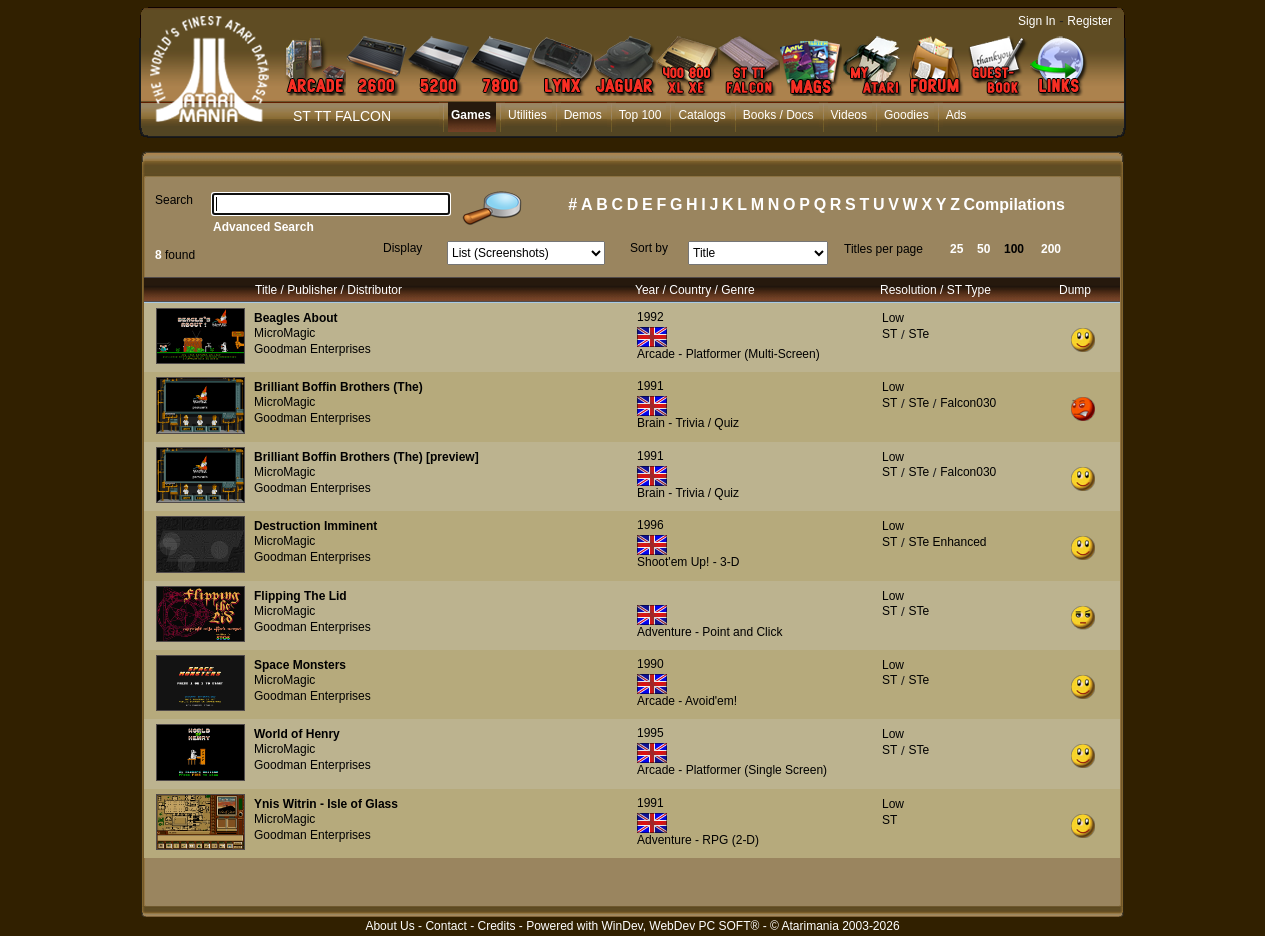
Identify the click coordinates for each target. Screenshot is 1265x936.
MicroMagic (284, 333)
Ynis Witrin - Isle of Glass (326, 804)
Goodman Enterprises (312, 349)
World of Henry (297, 734)
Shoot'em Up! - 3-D (688, 562)
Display (402, 248)
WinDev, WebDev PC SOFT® (681, 926)
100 (1014, 249)
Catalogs (701, 115)
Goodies (906, 115)
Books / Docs (778, 115)
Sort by (649, 248)
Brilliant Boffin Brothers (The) (338, 387)
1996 (650, 525)
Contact (445, 926)
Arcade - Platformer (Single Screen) (732, 770)
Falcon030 (968, 403)
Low (893, 318)
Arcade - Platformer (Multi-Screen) (728, 354)
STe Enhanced (947, 542)
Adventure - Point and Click (709, 632)
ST (889, 334)
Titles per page (883, 249)
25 (956, 249)
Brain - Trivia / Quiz (688, 423)
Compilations (1014, 204)
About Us (389, 926)
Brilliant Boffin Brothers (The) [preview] (366, 457)
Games (471, 115)
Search (174, 200)
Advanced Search (263, 227)
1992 (650, 317)
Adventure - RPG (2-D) (698, 840)
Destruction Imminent (315, 526)
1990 (650, 664)
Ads (956, 115)
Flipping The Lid (300, 596)
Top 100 (640, 115)
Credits (496, 926)
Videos (849, 115)
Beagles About (296, 318)
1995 (650, 733)
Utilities (527, 115)
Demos (583, 115)
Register (1089, 21)
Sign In (1036, 21)
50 (983, 249)
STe (918, 334)
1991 (650, 386)
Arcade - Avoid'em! (687, 701)
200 (1051, 249)
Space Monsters (300, 665)
